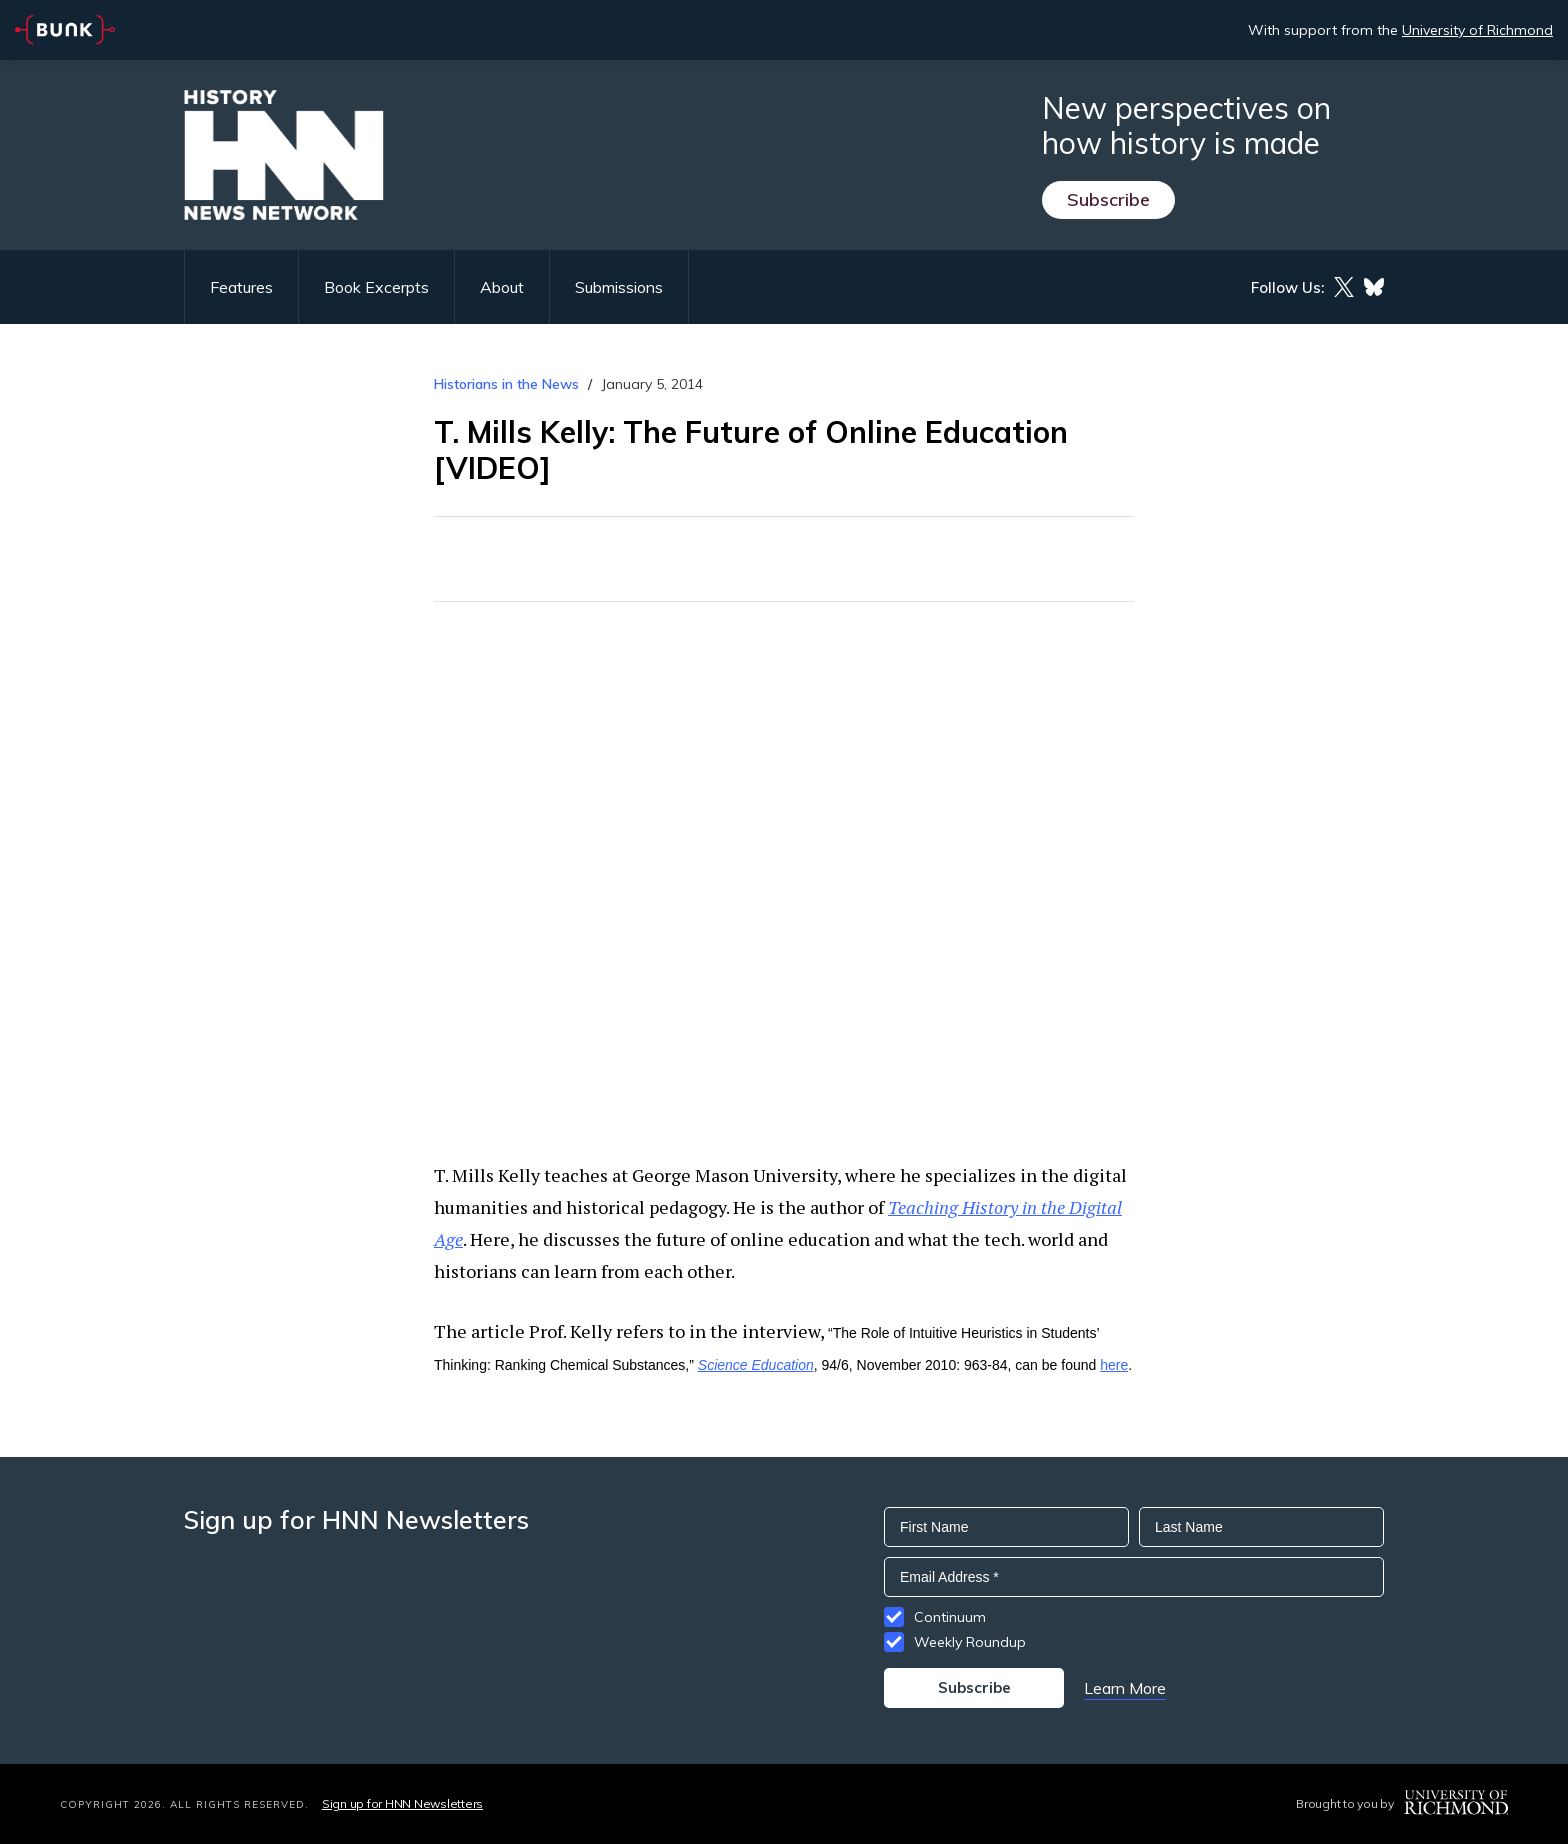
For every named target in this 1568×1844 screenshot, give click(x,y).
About (502, 287)
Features (241, 287)
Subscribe (1108, 199)
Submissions (619, 287)
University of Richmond (1477, 30)
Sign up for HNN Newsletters (402, 1803)
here (1114, 1365)
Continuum (950, 1617)
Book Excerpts (376, 287)
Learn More (1125, 1688)
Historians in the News (506, 384)
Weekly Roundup (970, 1642)
